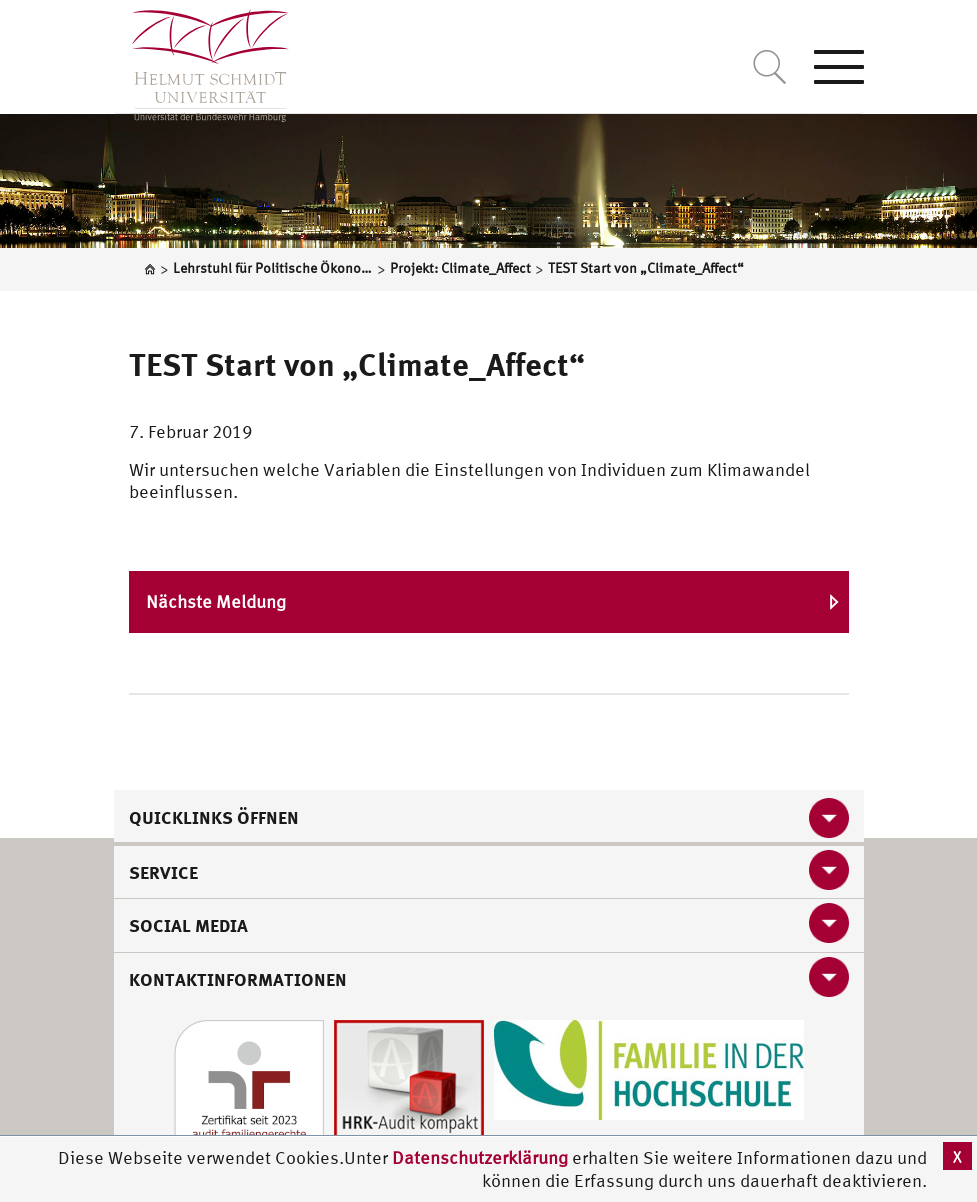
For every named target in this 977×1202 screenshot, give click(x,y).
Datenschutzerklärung (480, 1157)
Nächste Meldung (216, 601)
